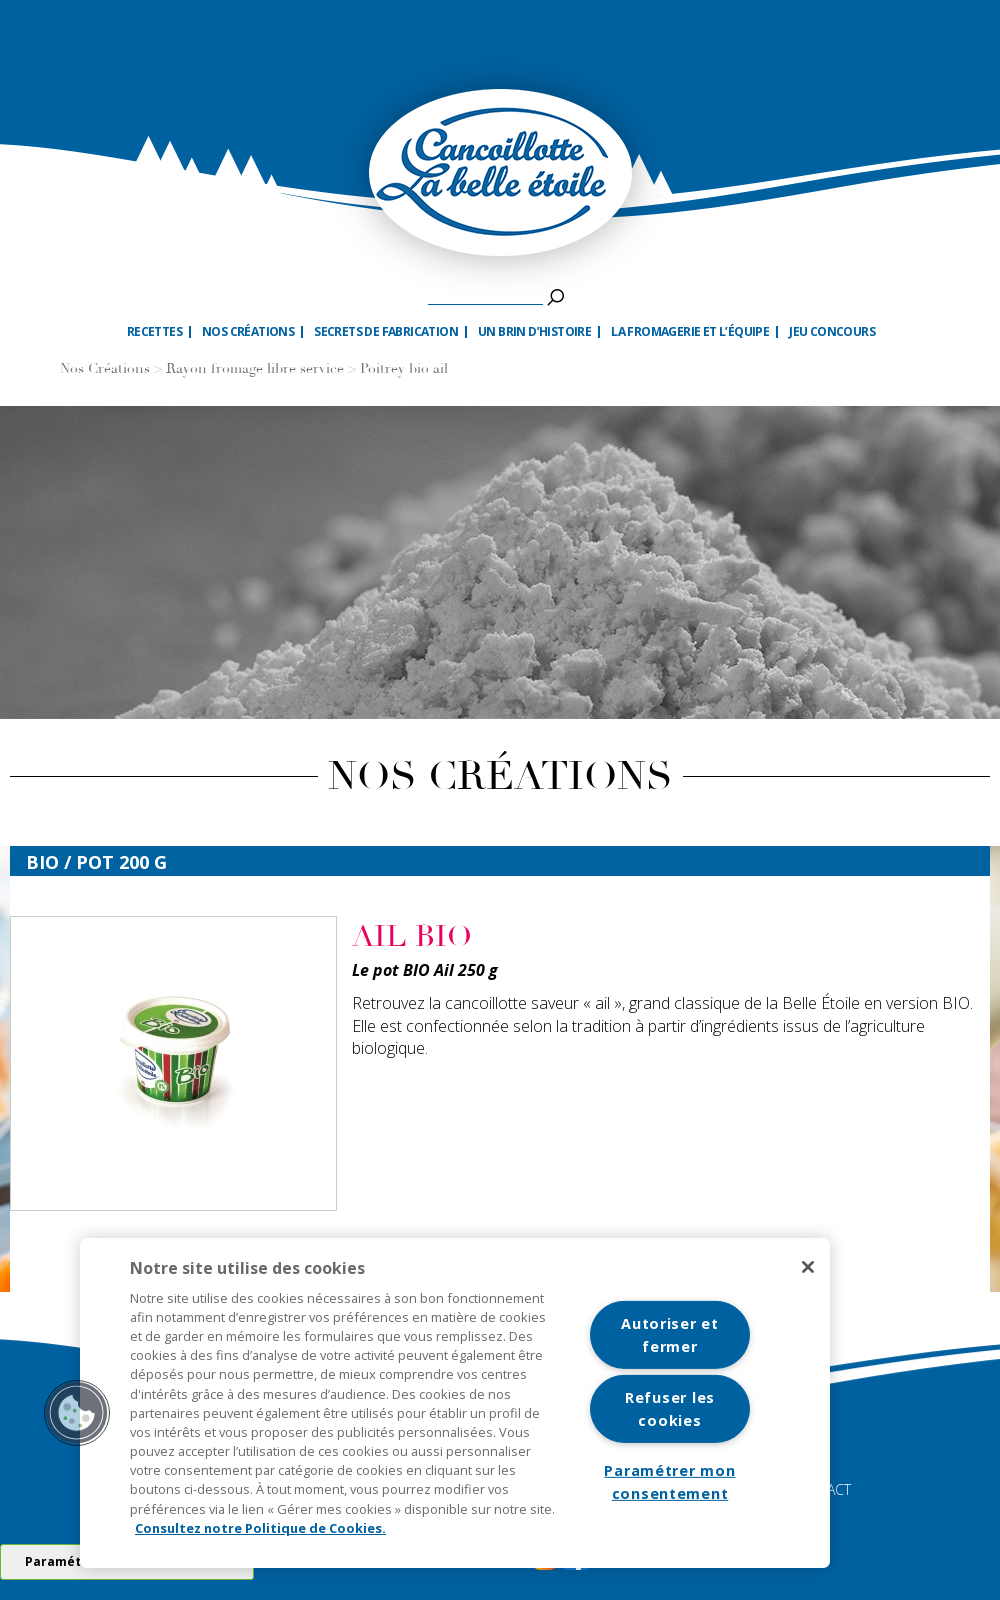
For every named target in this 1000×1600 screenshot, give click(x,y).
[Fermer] (808, 1267)
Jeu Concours (832, 332)
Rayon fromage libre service (255, 369)
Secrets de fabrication (386, 332)
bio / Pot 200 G (96, 862)
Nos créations (248, 332)
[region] (455, 1403)
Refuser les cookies (670, 1409)
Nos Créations (105, 369)
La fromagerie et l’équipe (690, 332)
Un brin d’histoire (534, 332)
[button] (77, 1413)
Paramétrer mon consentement (669, 1482)
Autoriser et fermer (670, 1335)
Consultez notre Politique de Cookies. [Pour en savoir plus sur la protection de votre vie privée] (260, 1528)
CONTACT (820, 1489)
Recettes (154, 332)
